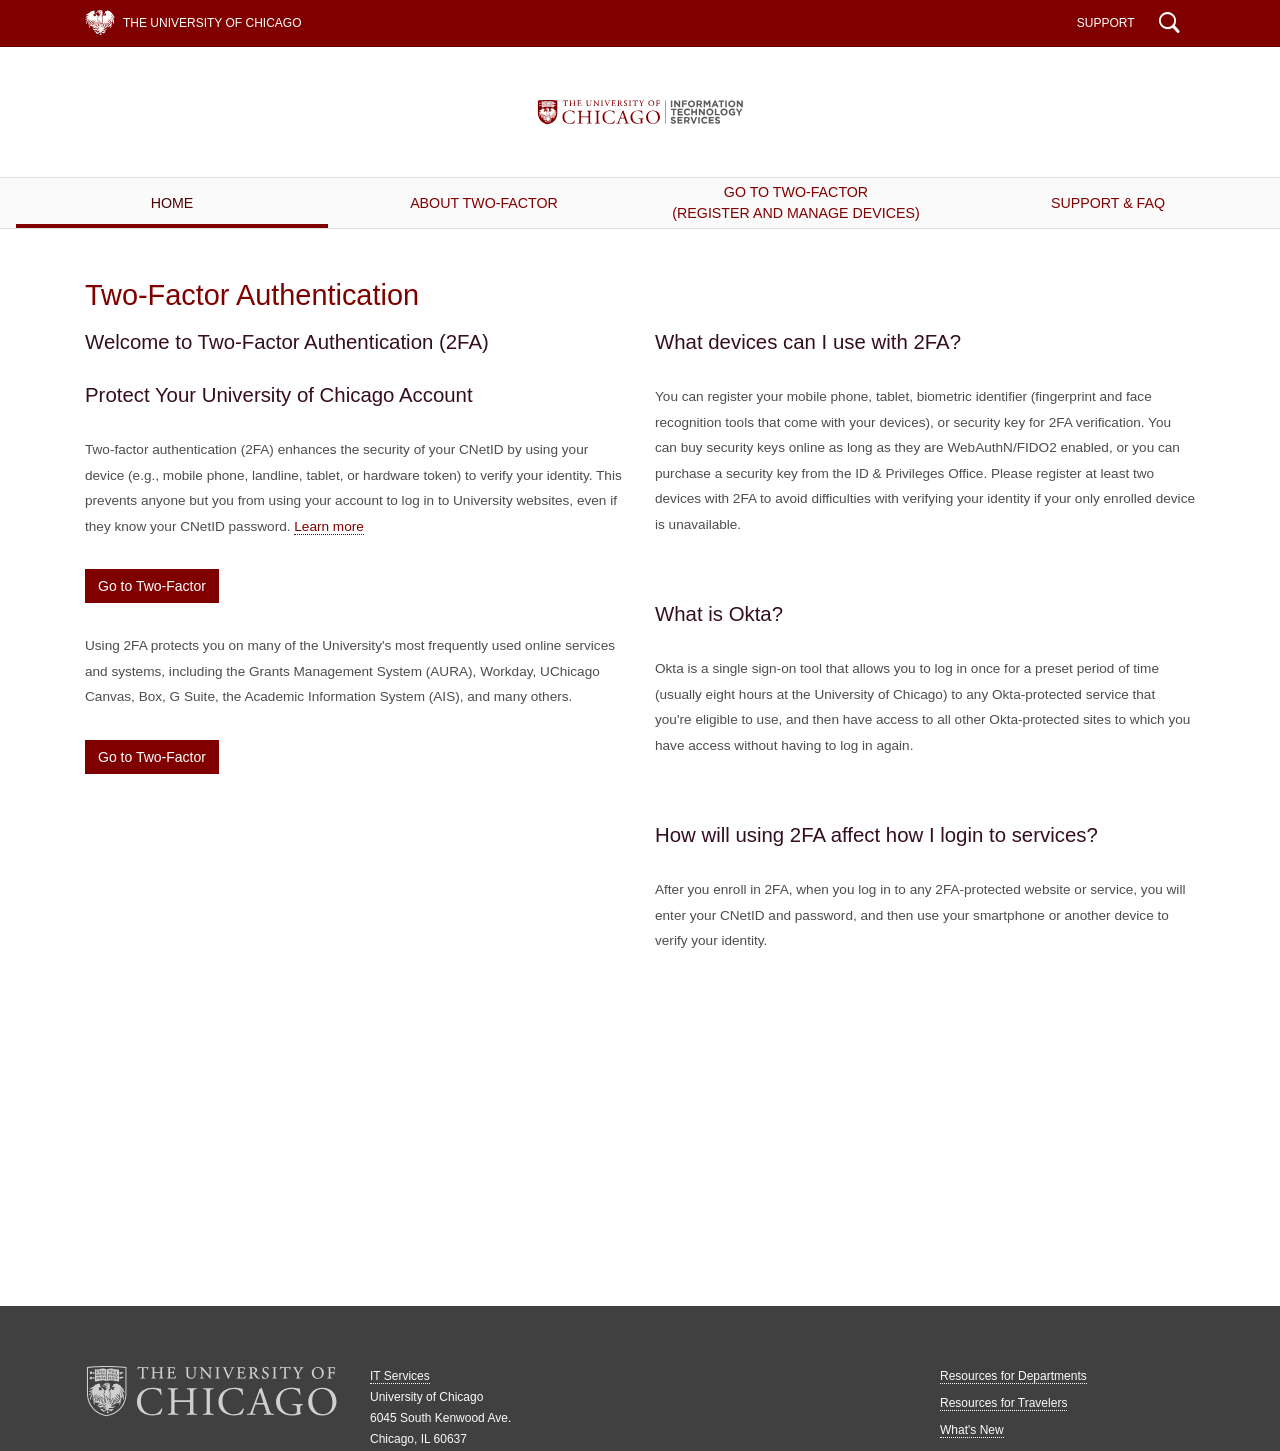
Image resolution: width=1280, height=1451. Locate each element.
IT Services (640, 112)
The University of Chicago (212, 23)
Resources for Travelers (1003, 1403)
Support (1106, 23)
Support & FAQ (1108, 203)
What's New (972, 1430)
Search (1169, 25)
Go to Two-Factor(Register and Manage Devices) (795, 202)
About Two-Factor (484, 203)
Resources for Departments (1013, 1376)
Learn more (329, 526)
